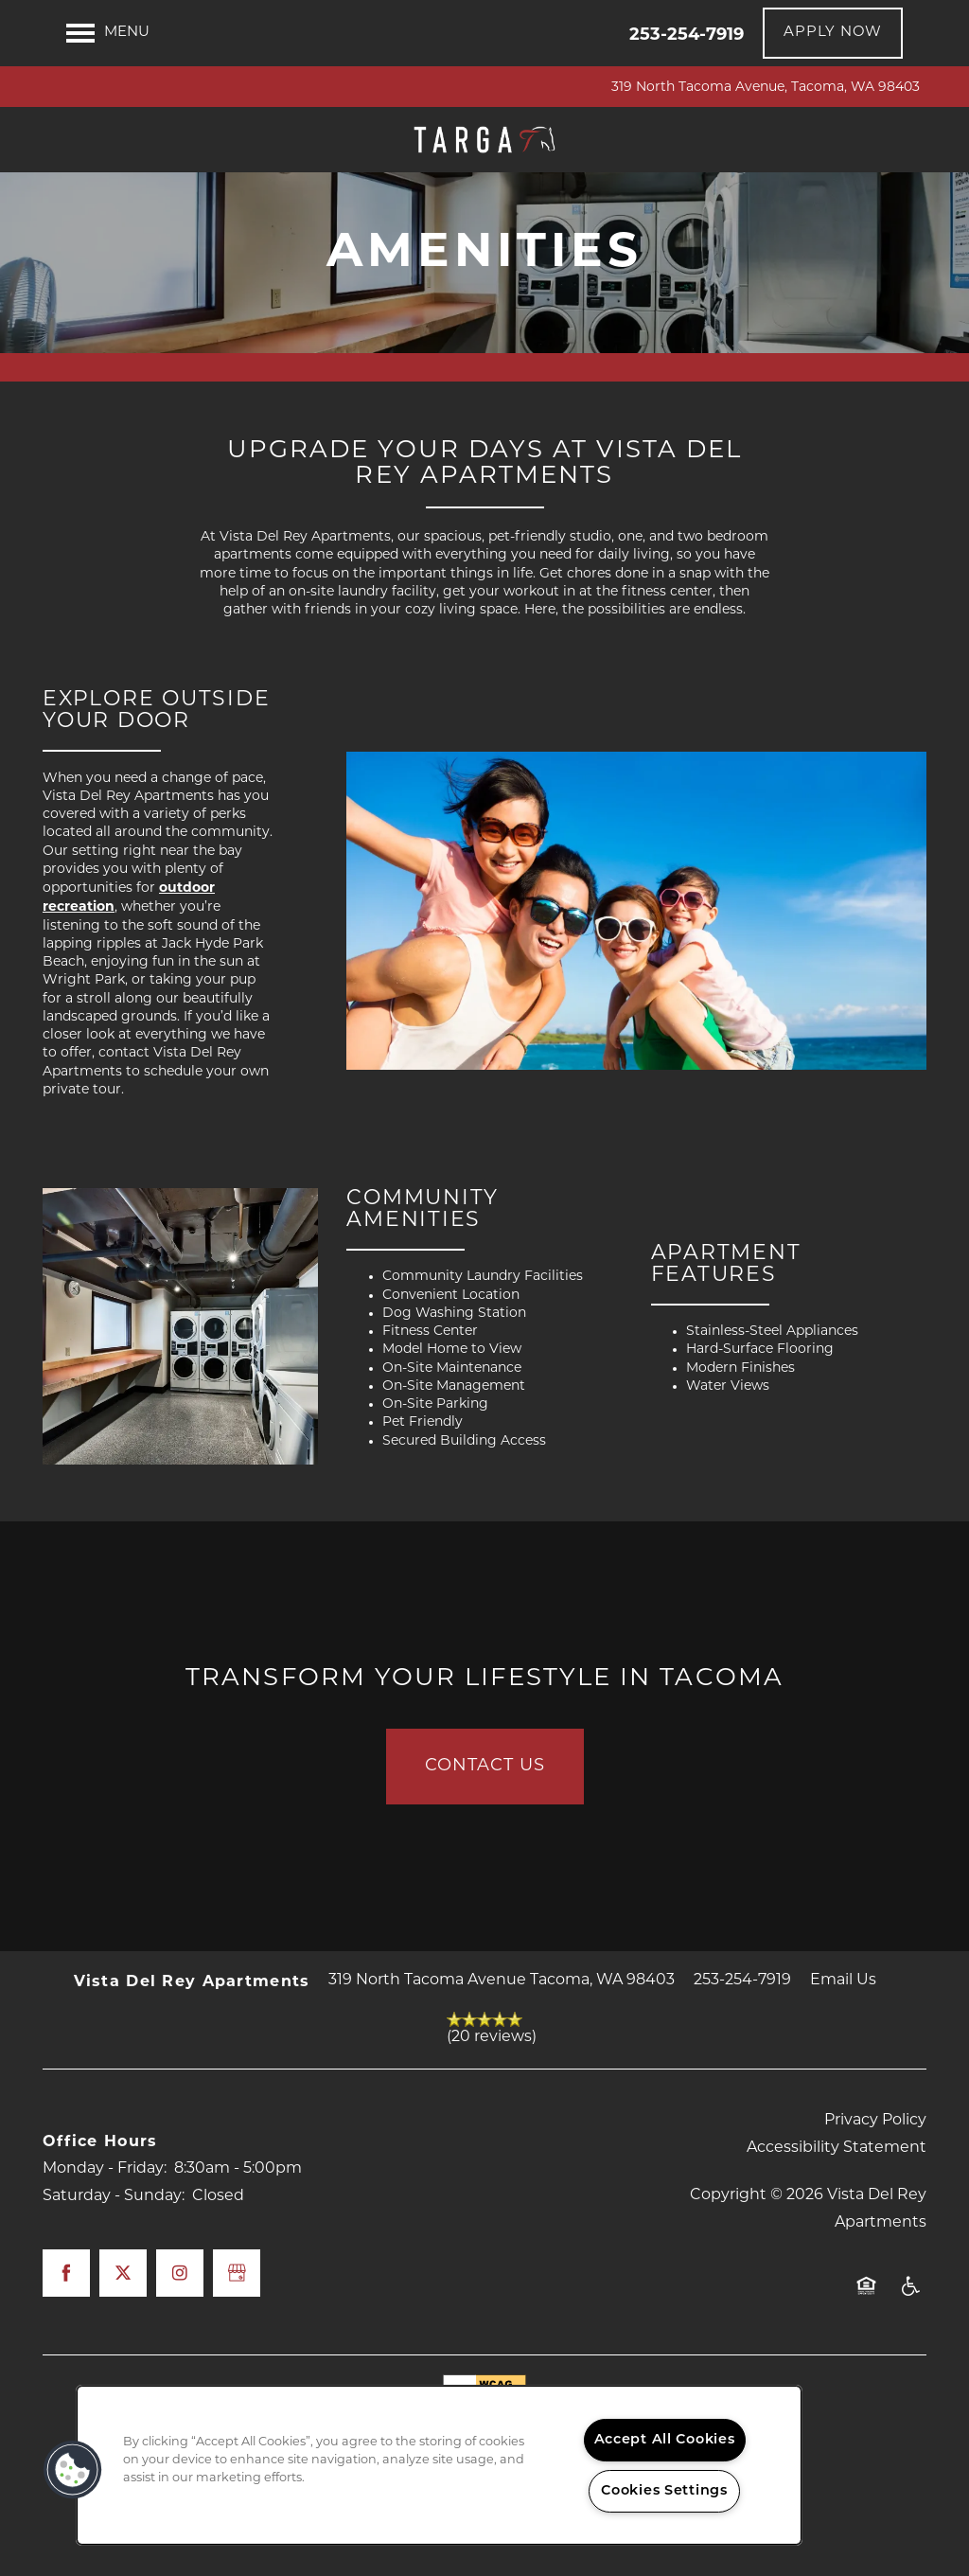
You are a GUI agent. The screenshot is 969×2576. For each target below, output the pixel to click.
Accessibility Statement (836, 2224)
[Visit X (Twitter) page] (123, 2348)
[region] (439, 2465)
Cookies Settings (664, 2491)
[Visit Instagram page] (179, 2348)
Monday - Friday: (105, 2244)
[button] (833, 33)
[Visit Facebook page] (66, 2348)
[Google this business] (236, 2348)
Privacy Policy (875, 2196)
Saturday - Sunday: (114, 2273)
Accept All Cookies (664, 2440)
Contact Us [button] (485, 1842)
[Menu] (108, 33)
